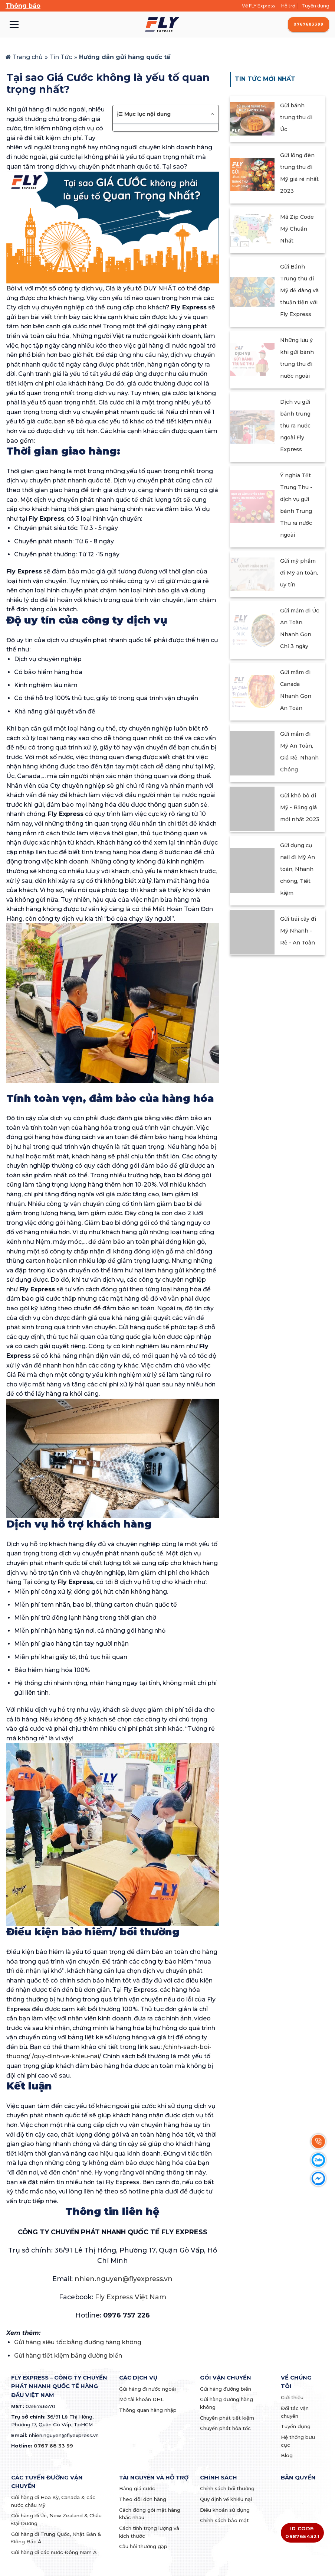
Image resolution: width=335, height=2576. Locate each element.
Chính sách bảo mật (224, 2520)
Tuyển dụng (315, 6)
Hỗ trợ (288, 6)
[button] (165, 114)
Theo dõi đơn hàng (142, 2499)
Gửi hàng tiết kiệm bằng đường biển (68, 2355)
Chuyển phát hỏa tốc (225, 2428)
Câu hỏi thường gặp (143, 2546)
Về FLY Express (258, 6)
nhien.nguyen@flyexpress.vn (124, 2279)
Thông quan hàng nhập (148, 2410)
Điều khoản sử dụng (225, 2510)
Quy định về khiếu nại (226, 2499)
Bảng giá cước (137, 2488)
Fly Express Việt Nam (130, 2297)
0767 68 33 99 (53, 2446)
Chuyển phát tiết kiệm (227, 2418)
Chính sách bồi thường (227, 2488)
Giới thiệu (292, 2397)
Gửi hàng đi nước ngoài (147, 2389)
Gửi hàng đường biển (225, 2389)
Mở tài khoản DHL (141, 2399)
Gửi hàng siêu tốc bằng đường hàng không (77, 2342)
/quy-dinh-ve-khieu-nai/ (66, 2056)
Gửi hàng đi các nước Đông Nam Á (54, 2552)
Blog (287, 2455)
